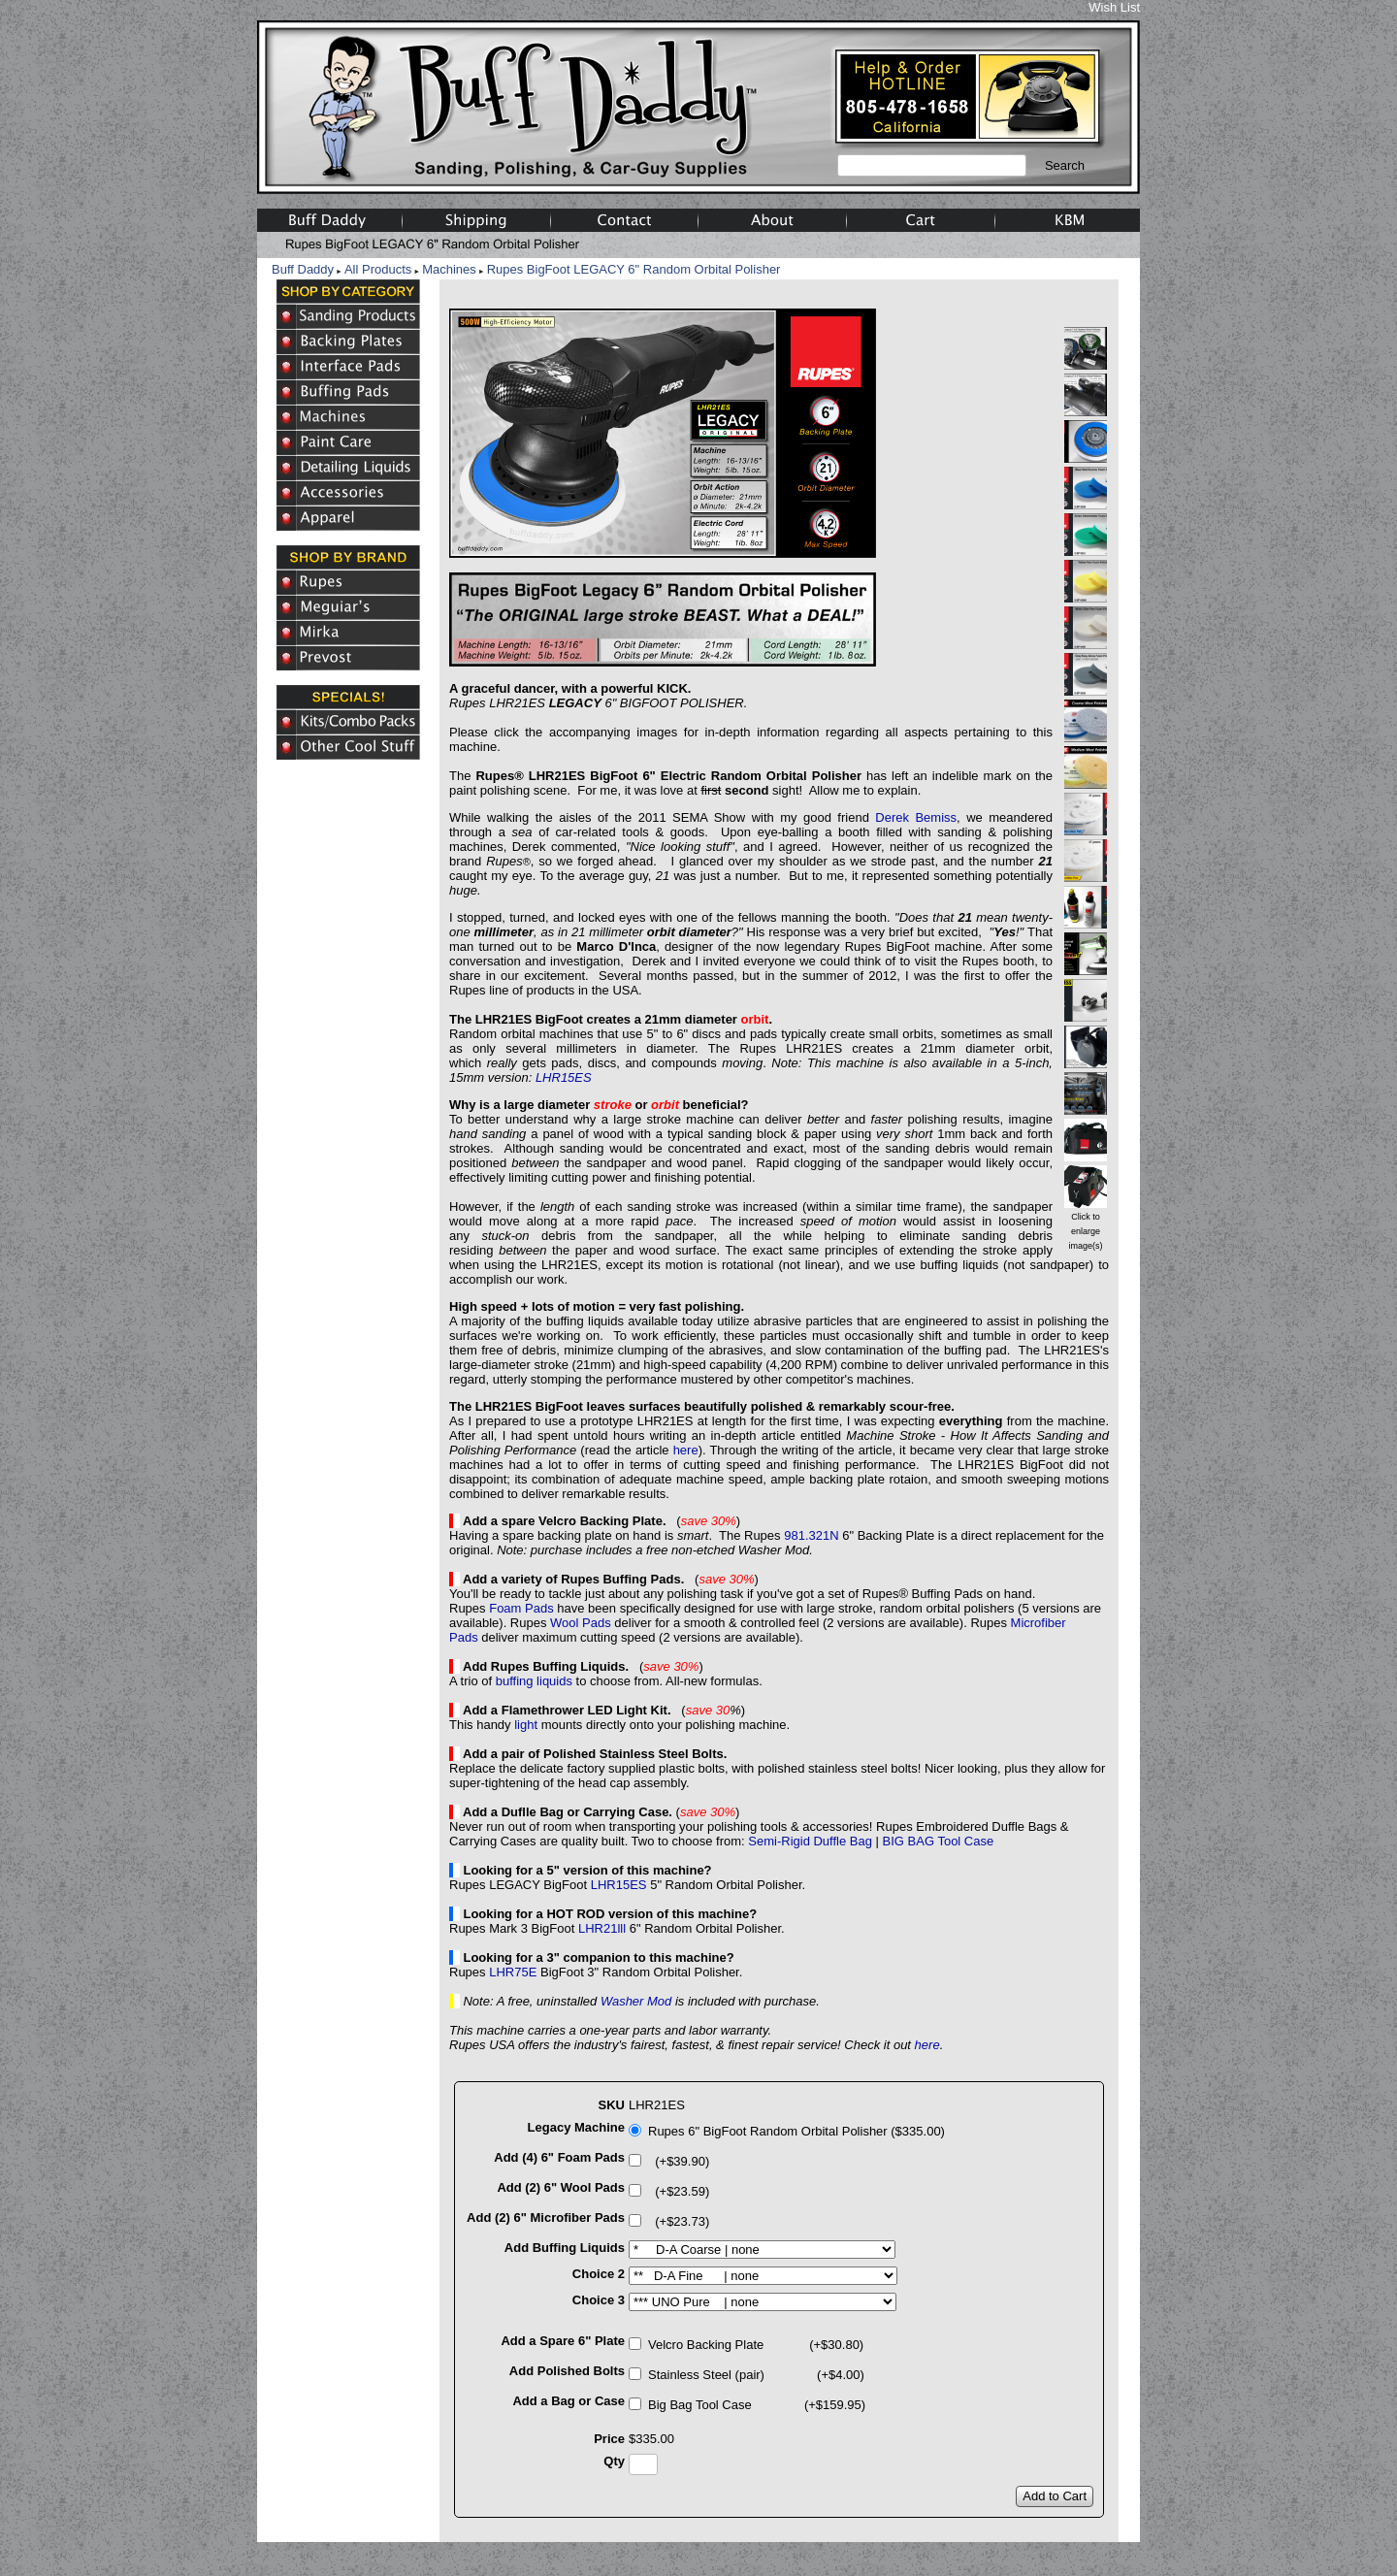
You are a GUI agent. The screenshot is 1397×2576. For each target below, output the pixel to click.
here (685, 1450)
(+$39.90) (678, 2161)
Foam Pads (521, 1608)
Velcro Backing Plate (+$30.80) (755, 2344)
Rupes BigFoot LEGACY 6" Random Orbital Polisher (634, 269)
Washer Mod (636, 2001)
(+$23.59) (678, 2191)
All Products (377, 269)
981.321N (811, 1535)
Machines (449, 269)
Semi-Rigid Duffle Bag (810, 1841)
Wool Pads (580, 1622)
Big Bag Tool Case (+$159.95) (756, 2404)
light (525, 1724)
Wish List (1114, 7)
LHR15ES (564, 1077)
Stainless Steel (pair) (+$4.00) (756, 2374)
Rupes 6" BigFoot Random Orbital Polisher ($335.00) (796, 2131)
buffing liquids (534, 1681)
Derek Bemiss (916, 817)
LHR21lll (602, 1928)
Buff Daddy (303, 269)
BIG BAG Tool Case (938, 1841)
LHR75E (512, 1972)
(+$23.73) (678, 2221)
